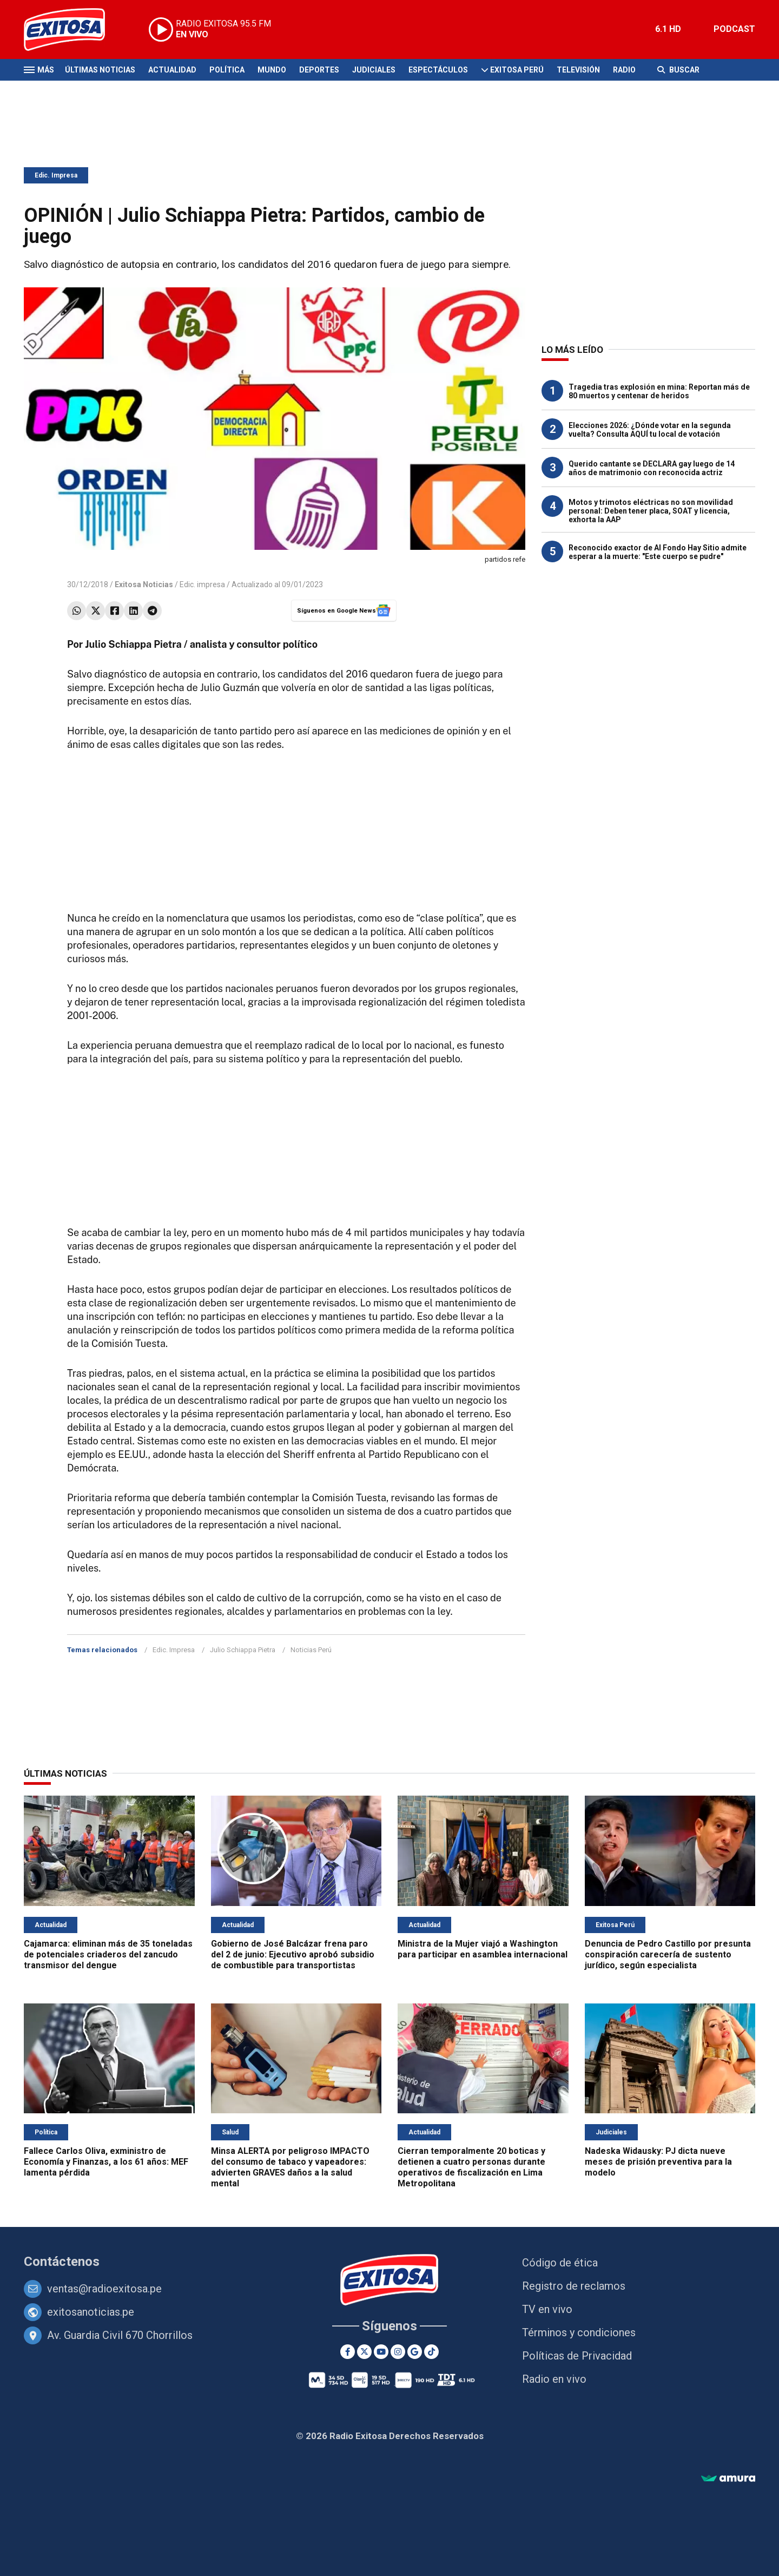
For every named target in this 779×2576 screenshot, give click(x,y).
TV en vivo (547, 2309)
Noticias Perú (311, 1650)
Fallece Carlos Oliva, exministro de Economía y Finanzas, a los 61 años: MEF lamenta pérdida (106, 2162)
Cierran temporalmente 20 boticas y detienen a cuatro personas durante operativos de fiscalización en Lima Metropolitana (471, 2167)
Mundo (272, 69)
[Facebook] (347, 2351)
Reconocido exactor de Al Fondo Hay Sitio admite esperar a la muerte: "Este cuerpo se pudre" (658, 552)
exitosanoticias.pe (90, 2311)
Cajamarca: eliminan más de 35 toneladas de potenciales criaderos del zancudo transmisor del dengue (108, 1954)
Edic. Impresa (56, 175)
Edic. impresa (202, 584)
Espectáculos (438, 69)
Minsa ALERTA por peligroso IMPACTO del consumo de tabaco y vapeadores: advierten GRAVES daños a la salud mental (290, 2167)
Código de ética (560, 2262)
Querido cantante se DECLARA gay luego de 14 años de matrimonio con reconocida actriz (652, 468)
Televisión (578, 69)
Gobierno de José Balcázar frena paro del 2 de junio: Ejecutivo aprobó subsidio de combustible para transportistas (292, 1954)
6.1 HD (668, 29)
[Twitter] (364, 2351)
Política (227, 69)
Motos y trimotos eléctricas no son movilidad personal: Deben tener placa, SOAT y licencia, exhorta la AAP (651, 511)
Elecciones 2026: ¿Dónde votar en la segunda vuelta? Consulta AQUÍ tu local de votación (650, 429)
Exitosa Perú (517, 69)
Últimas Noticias (100, 69)
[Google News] (414, 2351)
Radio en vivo (554, 2379)
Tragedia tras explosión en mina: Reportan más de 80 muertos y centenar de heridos (659, 391)
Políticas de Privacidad (577, 2355)
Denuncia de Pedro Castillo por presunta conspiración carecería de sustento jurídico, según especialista (668, 1954)
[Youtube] (381, 2351)
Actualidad (172, 69)
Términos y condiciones (579, 2332)
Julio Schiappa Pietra (242, 1650)
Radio (624, 69)
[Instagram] (398, 2351)
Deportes (319, 69)
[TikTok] (431, 2351)
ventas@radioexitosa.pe (104, 2288)
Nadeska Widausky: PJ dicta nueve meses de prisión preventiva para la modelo (658, 2162)
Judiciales (373, 69)
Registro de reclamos (573, 2285)
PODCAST (734, 29)
